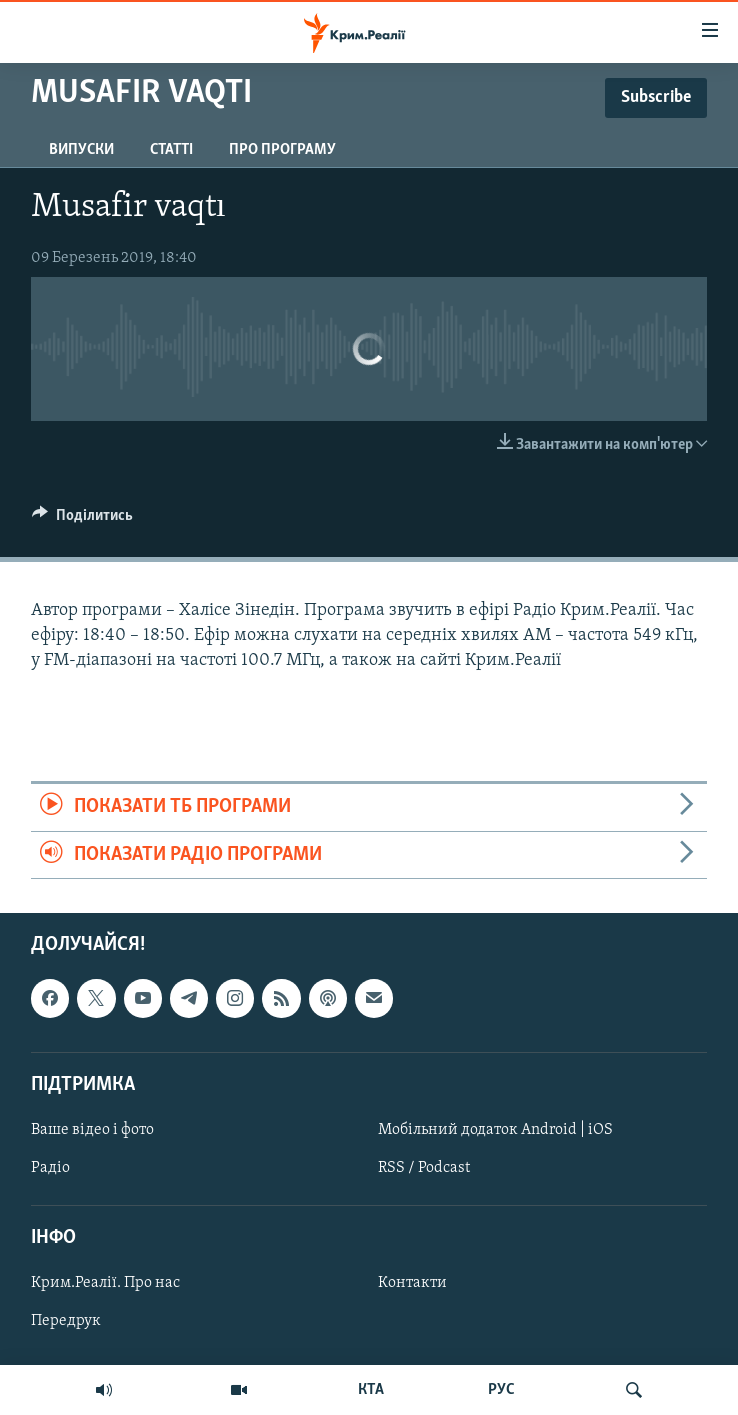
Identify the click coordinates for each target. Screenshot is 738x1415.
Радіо (50, 1168)
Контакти (412, 1283)
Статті (171, 150)
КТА (371, 1390)
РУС (501, 1390)
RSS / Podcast (424, 1168)
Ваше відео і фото (92, 1130)
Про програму (282, 150)
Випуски (81, 150)
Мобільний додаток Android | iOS (495, 1130)
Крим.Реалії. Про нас (105, 1283)
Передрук (66, 1321)
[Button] (82, 520)
